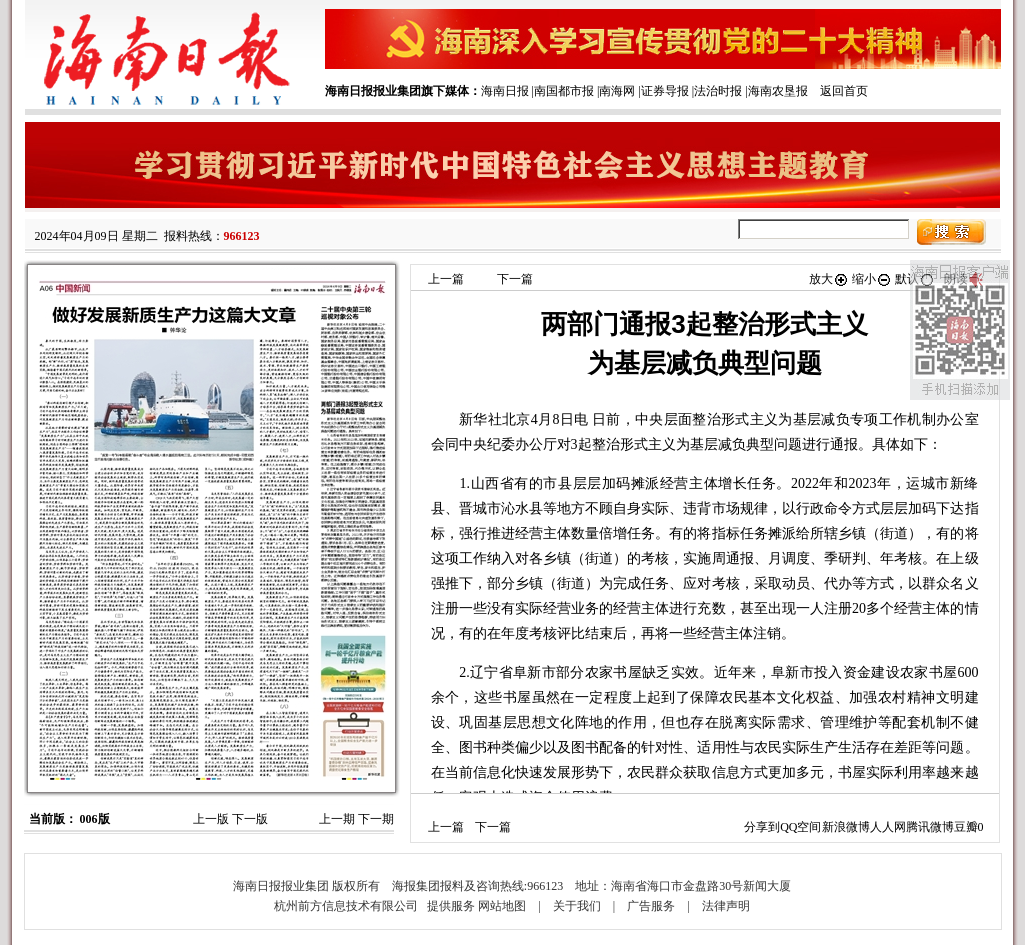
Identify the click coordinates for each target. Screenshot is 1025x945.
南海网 (617, 91)
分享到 (762, 827)
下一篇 (515, 279)
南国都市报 (564, 91)
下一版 (250, 819)
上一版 (211, 819)
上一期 (337, 819)
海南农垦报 (778, 91)
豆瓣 (966, 827)
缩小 (872, 279)
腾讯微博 (930, 827)
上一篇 (446, 279)
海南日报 (505, 91)
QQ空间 (800, 827)
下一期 (376, 819)
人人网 (888, 827)
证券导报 (665, 91)
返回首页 (844, 91)
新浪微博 (846, 827)
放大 (829, 279)
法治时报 (718, 91)
